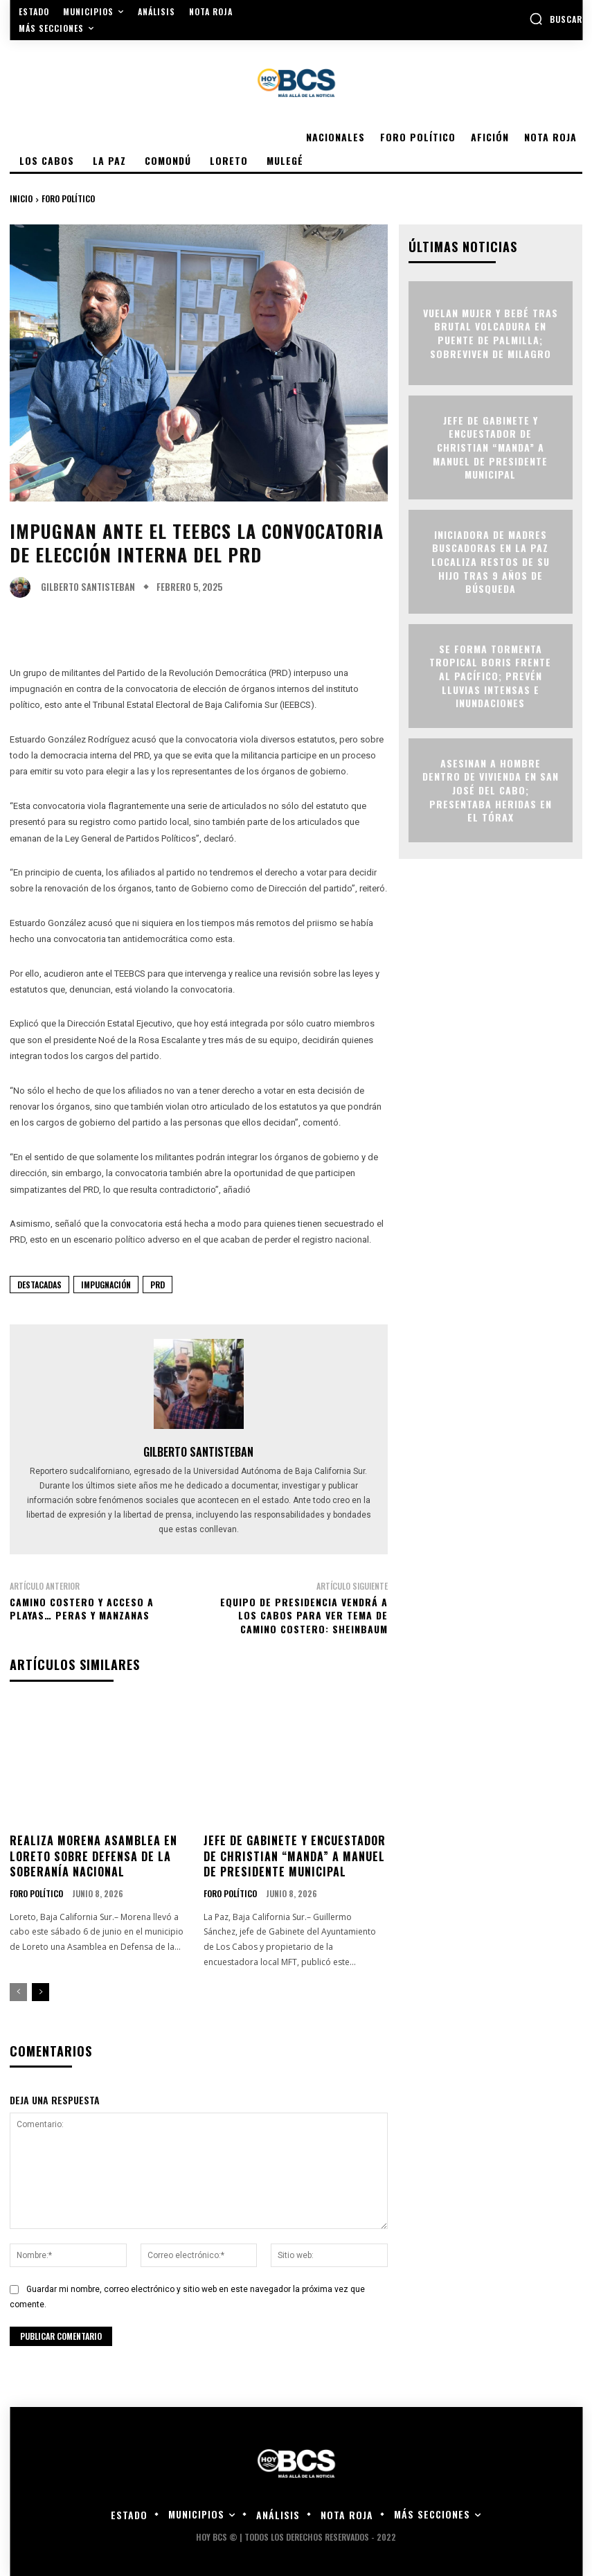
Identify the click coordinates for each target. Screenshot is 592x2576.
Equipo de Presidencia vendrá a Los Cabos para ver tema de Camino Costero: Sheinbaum (304, 1615)
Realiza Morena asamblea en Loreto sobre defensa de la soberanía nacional (93, 1856)
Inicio (21, 198)
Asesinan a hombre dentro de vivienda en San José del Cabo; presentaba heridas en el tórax (490, 790)
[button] (555, 19)
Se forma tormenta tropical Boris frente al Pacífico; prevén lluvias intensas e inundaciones (490, 675)
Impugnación (106, 1284)
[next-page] (40, 1992)
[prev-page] (18, 1992)
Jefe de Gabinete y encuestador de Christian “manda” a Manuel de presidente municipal (295, 1856)
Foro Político (68, 198)
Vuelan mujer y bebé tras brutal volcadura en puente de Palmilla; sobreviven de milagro (490, 333)
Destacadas (39, 1284)
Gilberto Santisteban (88, 587)
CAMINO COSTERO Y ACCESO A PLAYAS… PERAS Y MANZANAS (82, 1609)
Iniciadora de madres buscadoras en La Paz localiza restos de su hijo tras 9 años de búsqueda (490, 561)
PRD (157, 1284)
